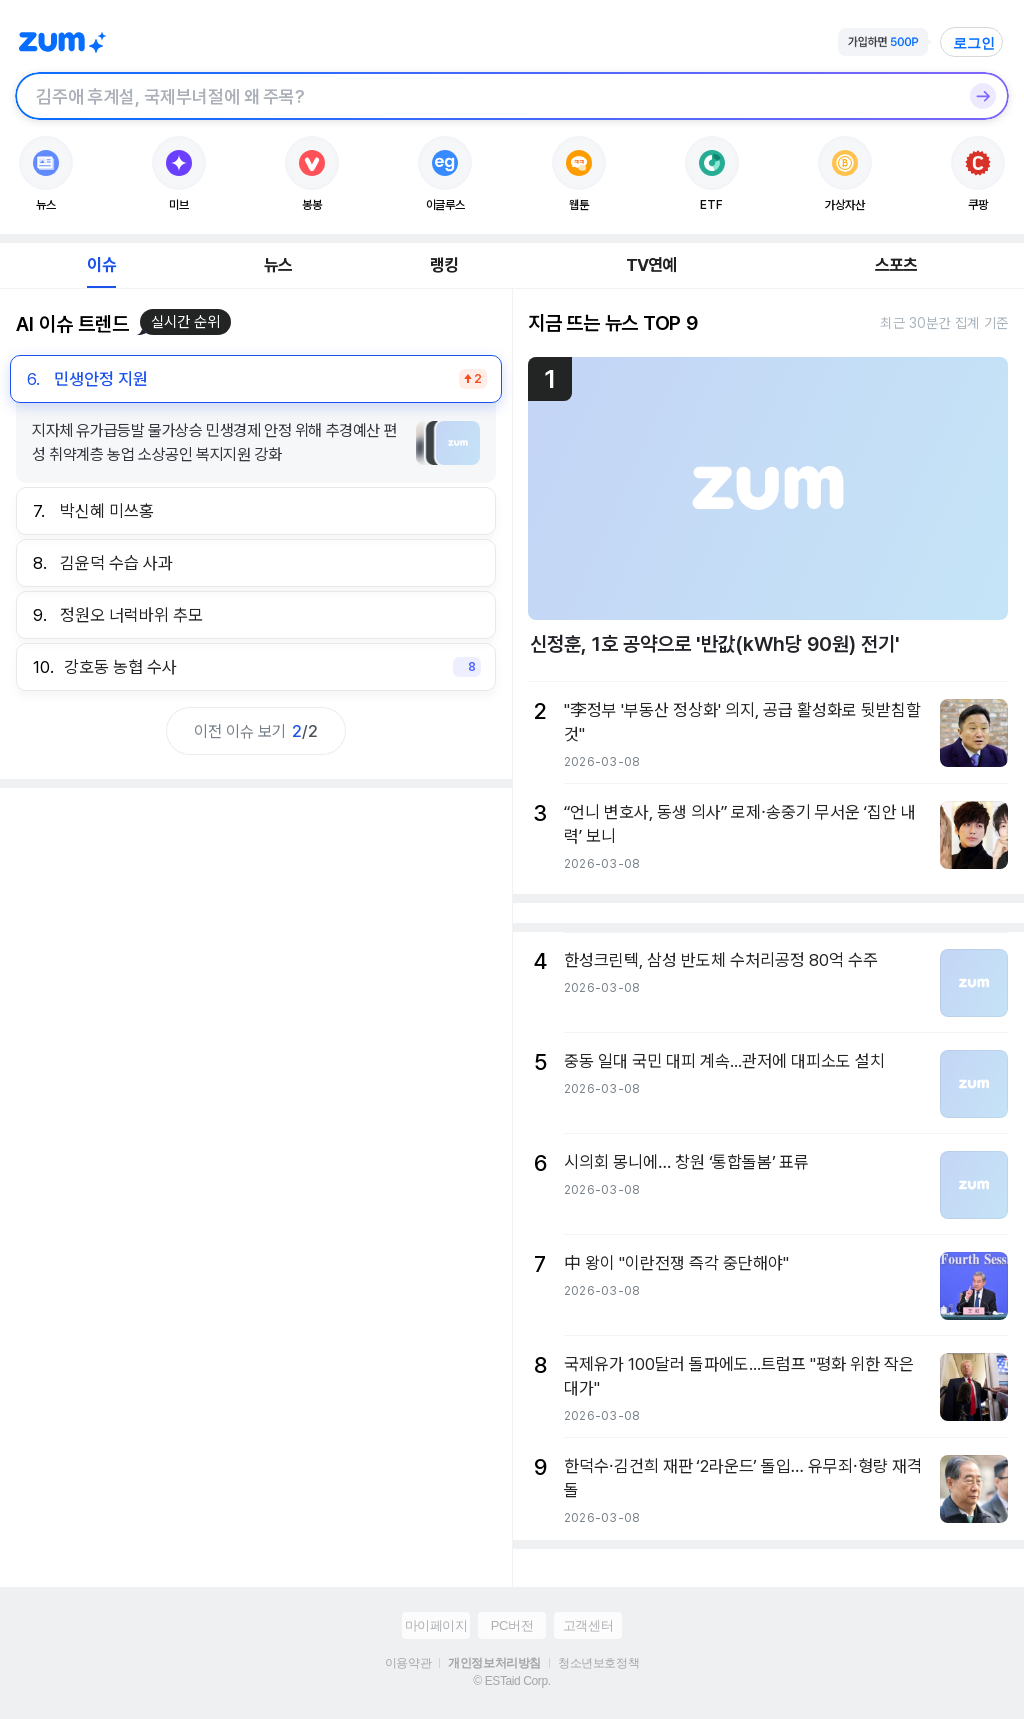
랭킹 (444, 265)
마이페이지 (436, 1625)
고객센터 (588, 1625)
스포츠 (896, 265)
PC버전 (512, 1625)
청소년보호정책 (598, 1663)
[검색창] (486, 96)
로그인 (974, 43)
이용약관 (408, 1663)
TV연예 (651, 265)
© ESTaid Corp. (511, 1681)
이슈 (101, 265)
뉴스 (278, 265)
